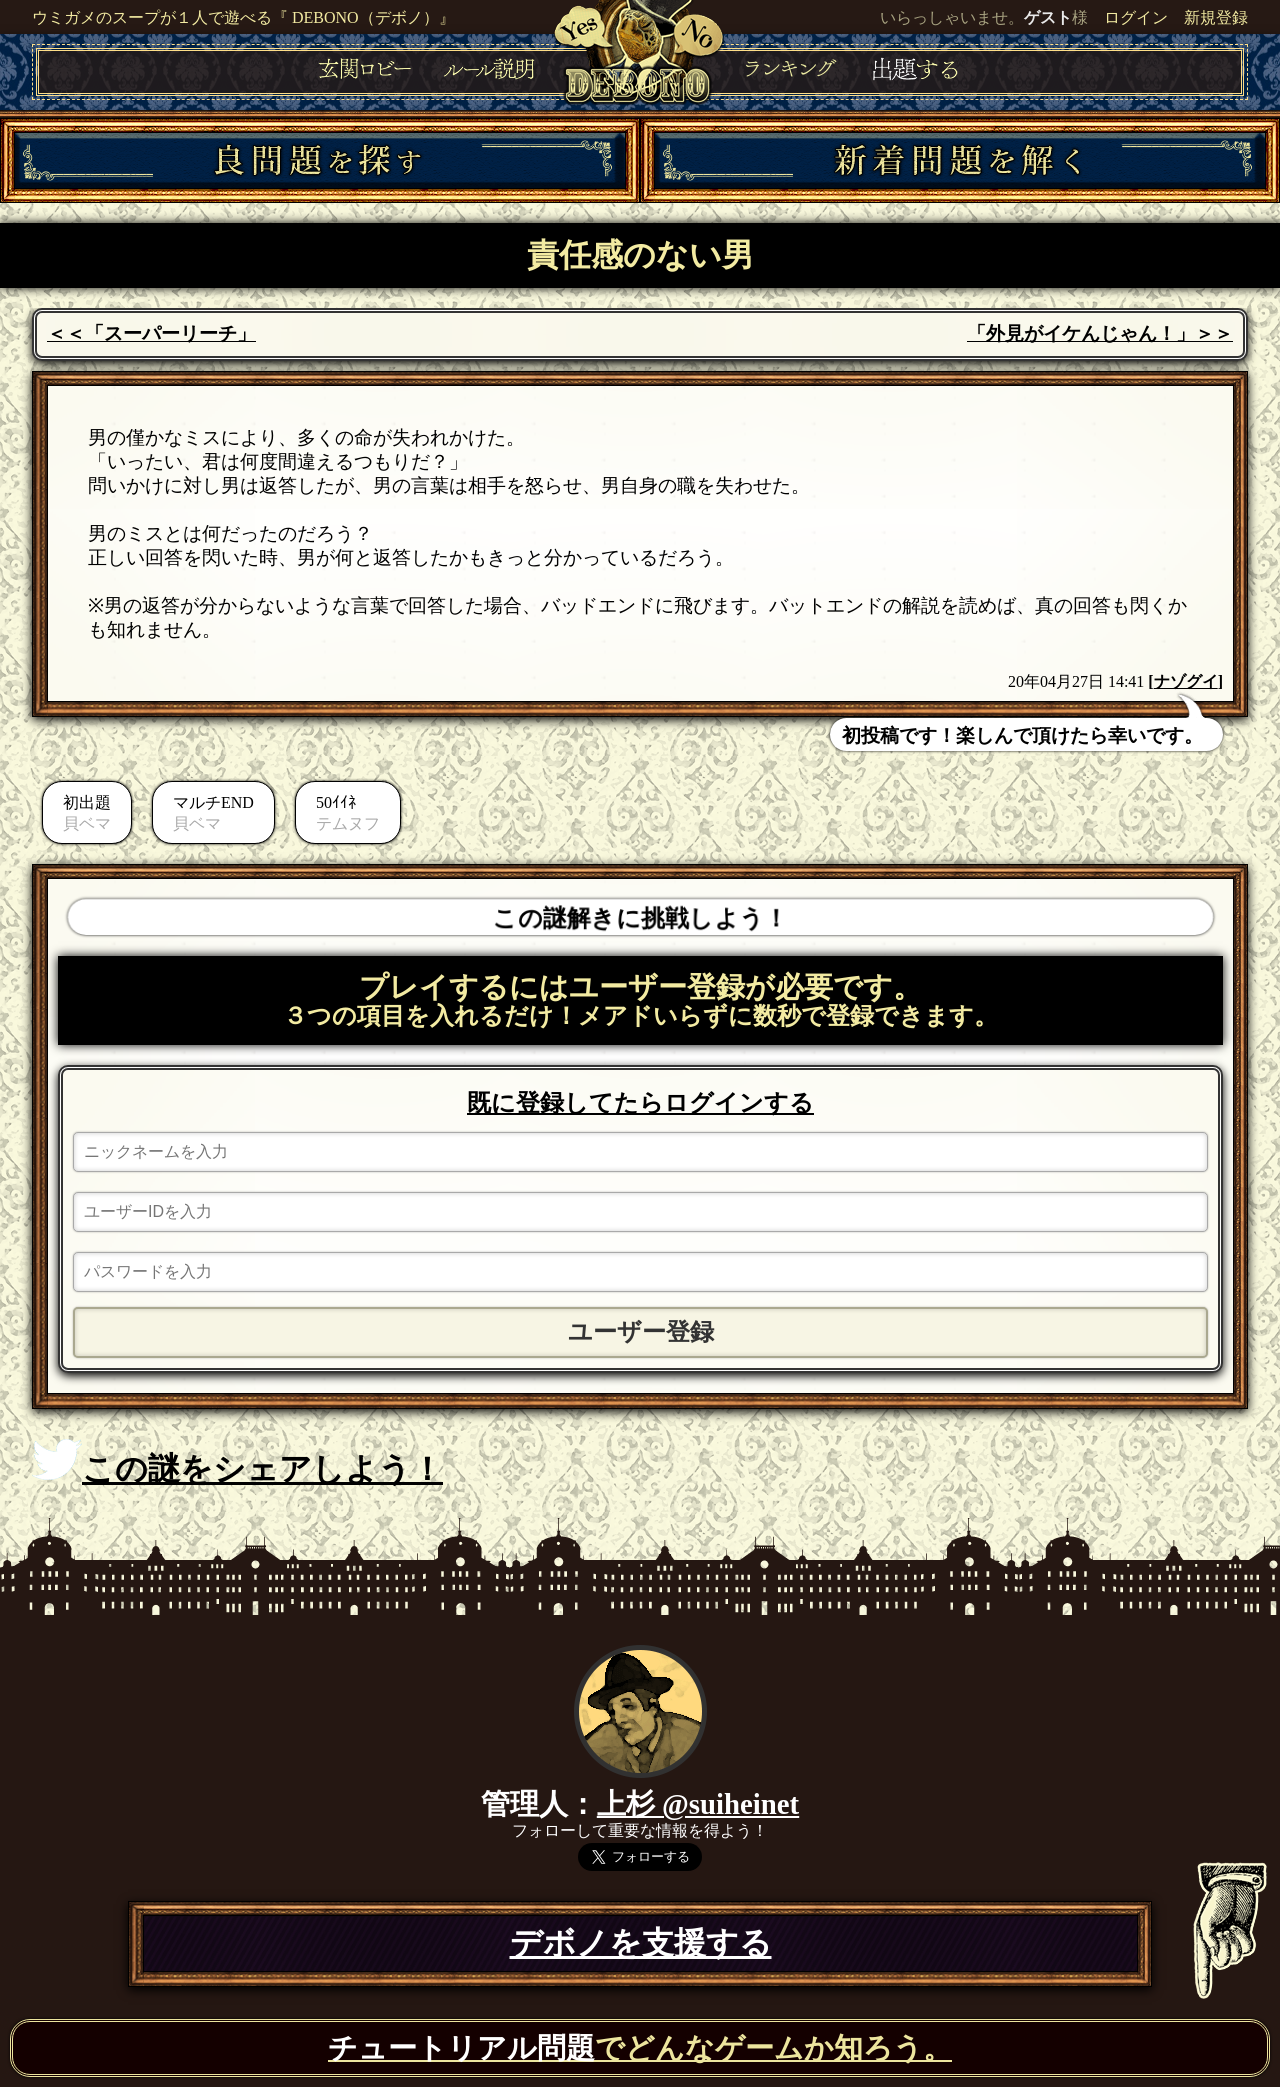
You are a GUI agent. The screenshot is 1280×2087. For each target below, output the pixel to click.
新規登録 (1216, 17)
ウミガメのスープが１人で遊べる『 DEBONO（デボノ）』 (243, 17)
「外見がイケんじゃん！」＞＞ (1100, 333)
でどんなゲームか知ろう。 (640, 2048)
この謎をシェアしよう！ (237, 1463)
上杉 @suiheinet (698, 1804)
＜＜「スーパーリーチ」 (151, 333)
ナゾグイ (1186, 681)
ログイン (1136, 17)
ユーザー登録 (641, 1332)
